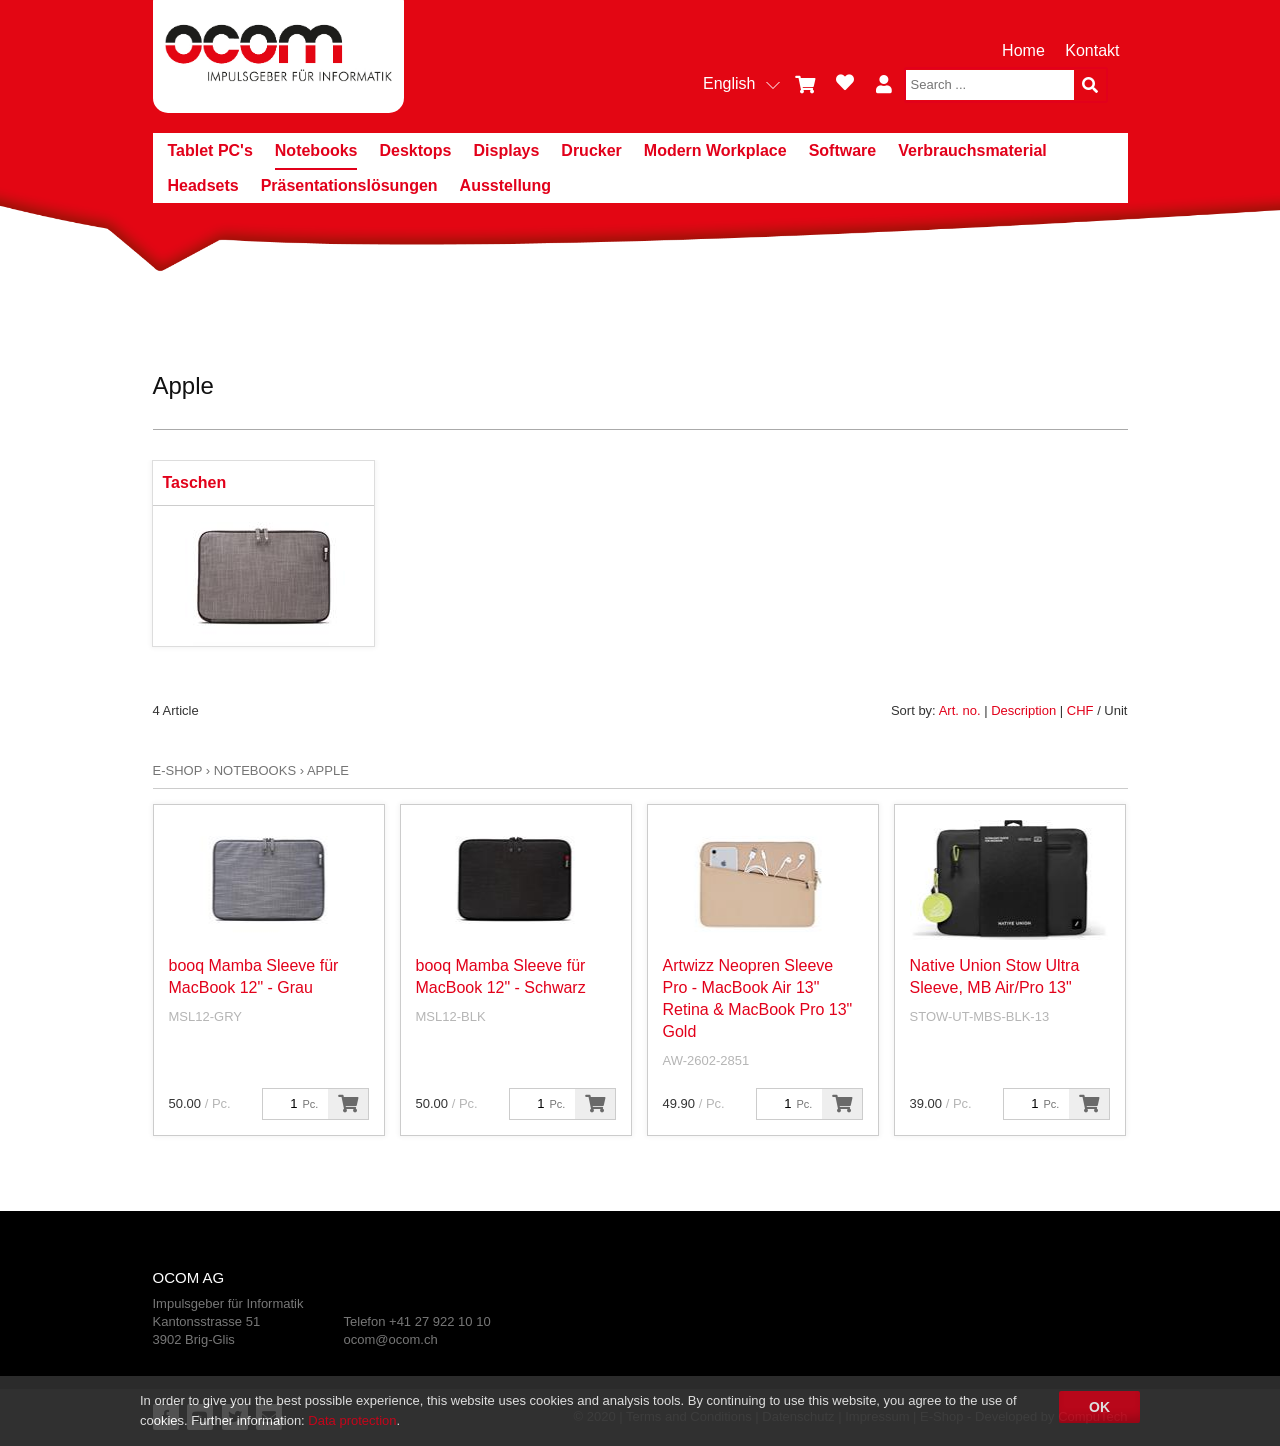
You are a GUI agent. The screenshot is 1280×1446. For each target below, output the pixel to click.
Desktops (415, 150)
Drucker (591, 150)
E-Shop (178, 770)
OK (1099, 1407)
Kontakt (1092, 50)
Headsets (203, 185)
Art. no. (960, 710)
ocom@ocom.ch (391, 1339)
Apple (328, 770)
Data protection (352, 1420)
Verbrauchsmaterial (972, 150)
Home (1023, 50)
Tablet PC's (210, 150)
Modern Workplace (715, 150)
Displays (507, 150)
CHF (1080, 710)
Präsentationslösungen (349, 185)
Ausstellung (506, 185)
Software (843, 150)
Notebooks (316, 150)
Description (1023, 710)
